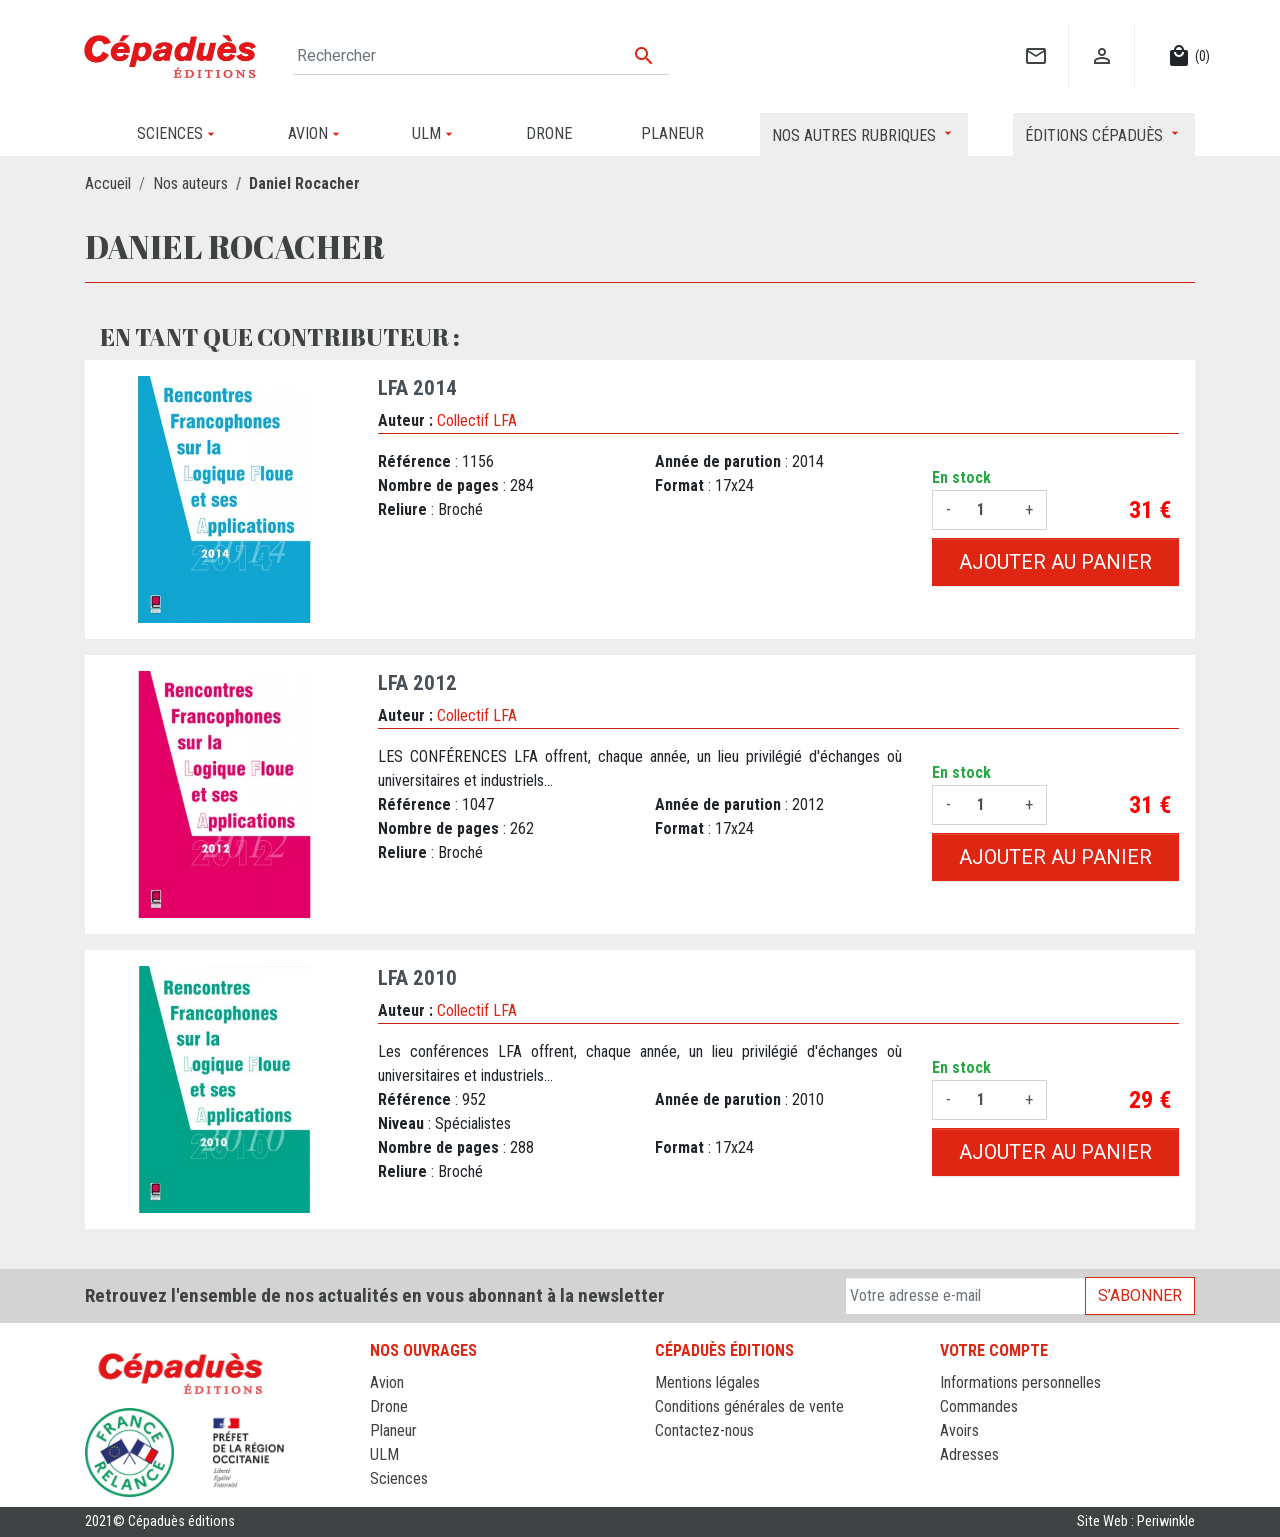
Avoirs (959, 1430)
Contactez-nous (704, 1430)
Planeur (393, 1430)
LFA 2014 (417, 388)
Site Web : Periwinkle (1136, 1521)
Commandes (979, 1406)
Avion (387, 1382)
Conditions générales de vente (749, 1406)
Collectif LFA (477, 420)
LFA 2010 (417, 978)
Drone (389, 1406)
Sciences (399, 1478)
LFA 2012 (417, 683)
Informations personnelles (1020, 1382)
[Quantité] (988, 510)
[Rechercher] (481, 56)
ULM (384, 1454)
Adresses (969, 1454)
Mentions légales (707, 1382)
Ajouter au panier (1055, 562)
